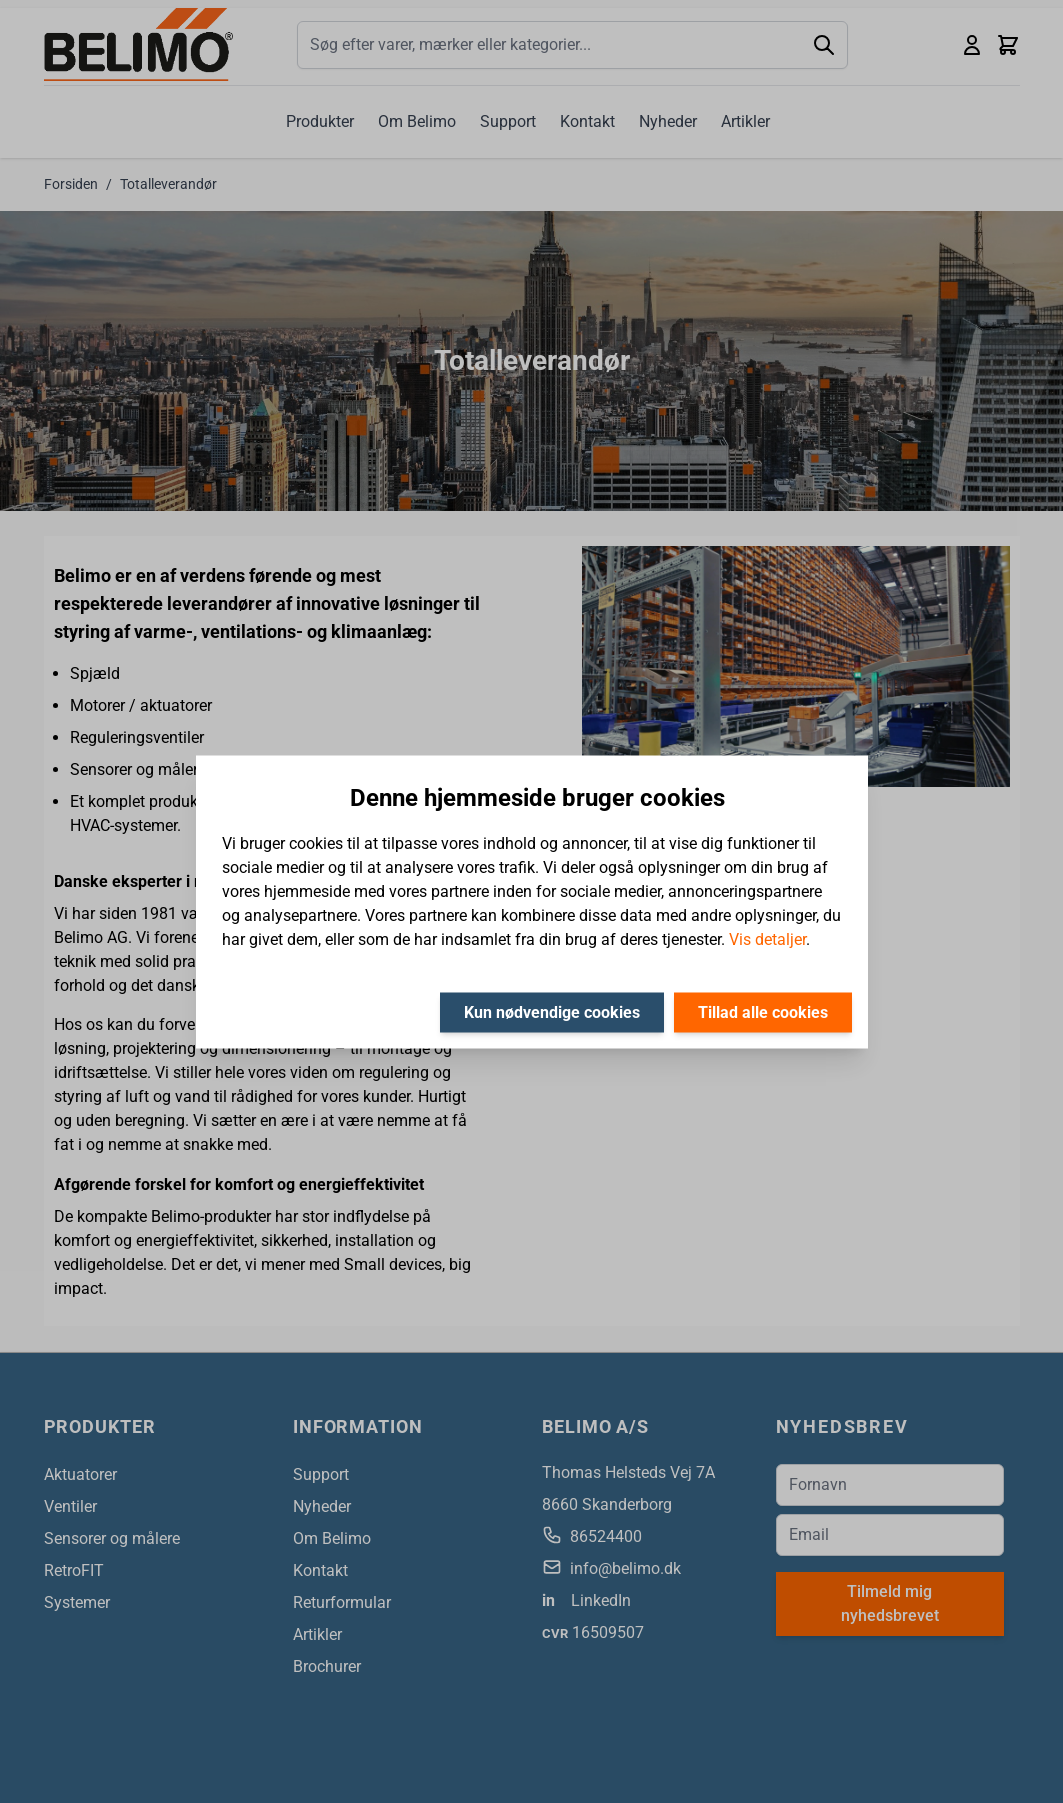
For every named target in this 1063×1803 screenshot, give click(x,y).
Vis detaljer (767, 938)
